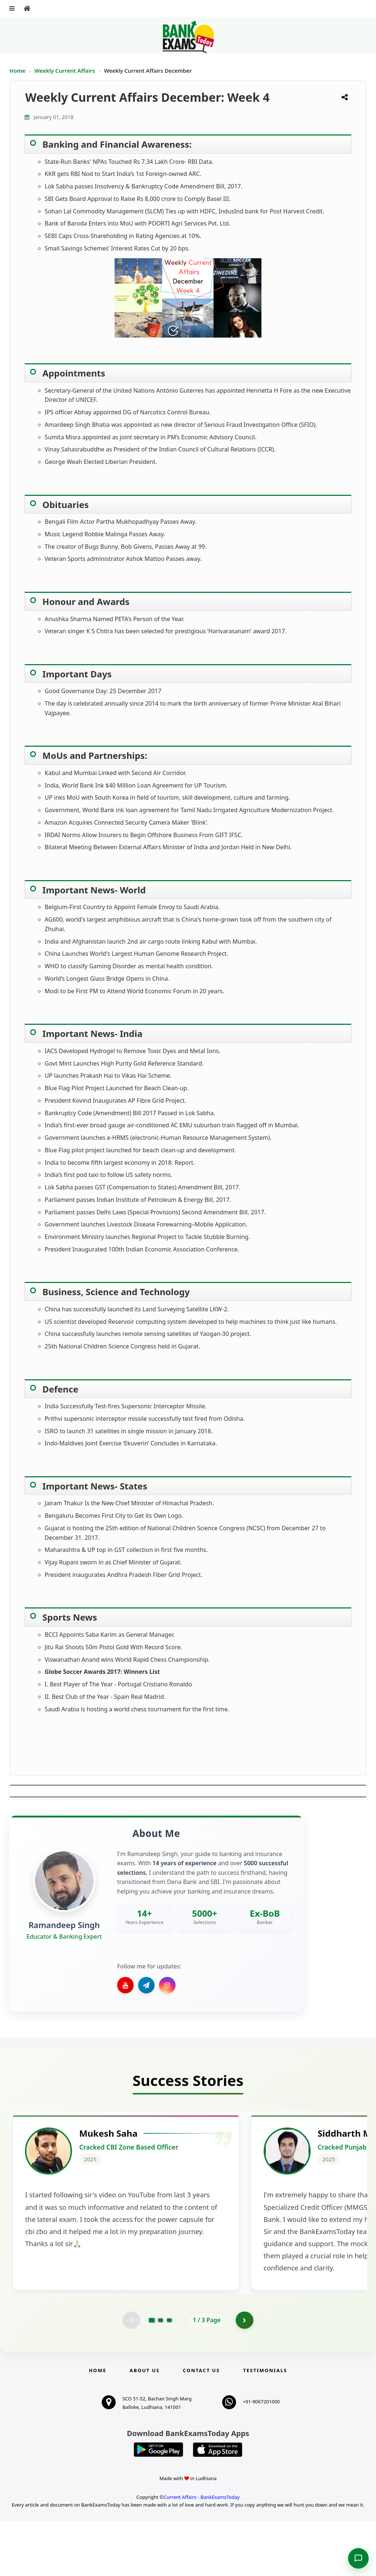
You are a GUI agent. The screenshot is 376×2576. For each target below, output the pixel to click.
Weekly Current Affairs (66, 70)
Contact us (201, 2425)
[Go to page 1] (152, 2374)
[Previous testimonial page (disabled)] (131, 2375)
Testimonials (265, 2425)
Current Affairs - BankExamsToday (201, 2551)
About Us (145, 2425)
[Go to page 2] (160, 2375)
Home (18, 70)
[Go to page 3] (169, 2375)
